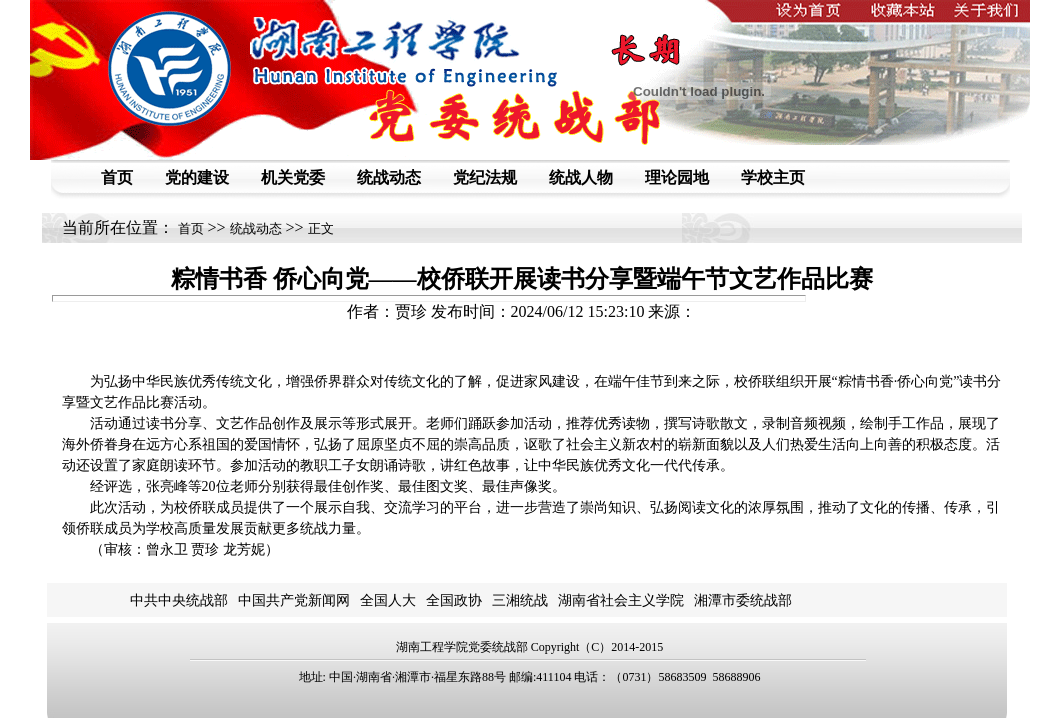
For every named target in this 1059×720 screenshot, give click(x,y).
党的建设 (197, 177)
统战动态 (389, 177)
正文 (321, 228)
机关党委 (293, 177)
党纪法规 (485, 177)
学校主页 (773, 177)
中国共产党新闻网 (294, 600)
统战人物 (581, 177)
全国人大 (388, 600)
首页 (117, 177)
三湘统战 (520, 600)
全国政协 (454, 600)
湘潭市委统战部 (743, 600)
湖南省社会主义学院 (621, 600)
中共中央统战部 (179, 600)
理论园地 (677, 177)
